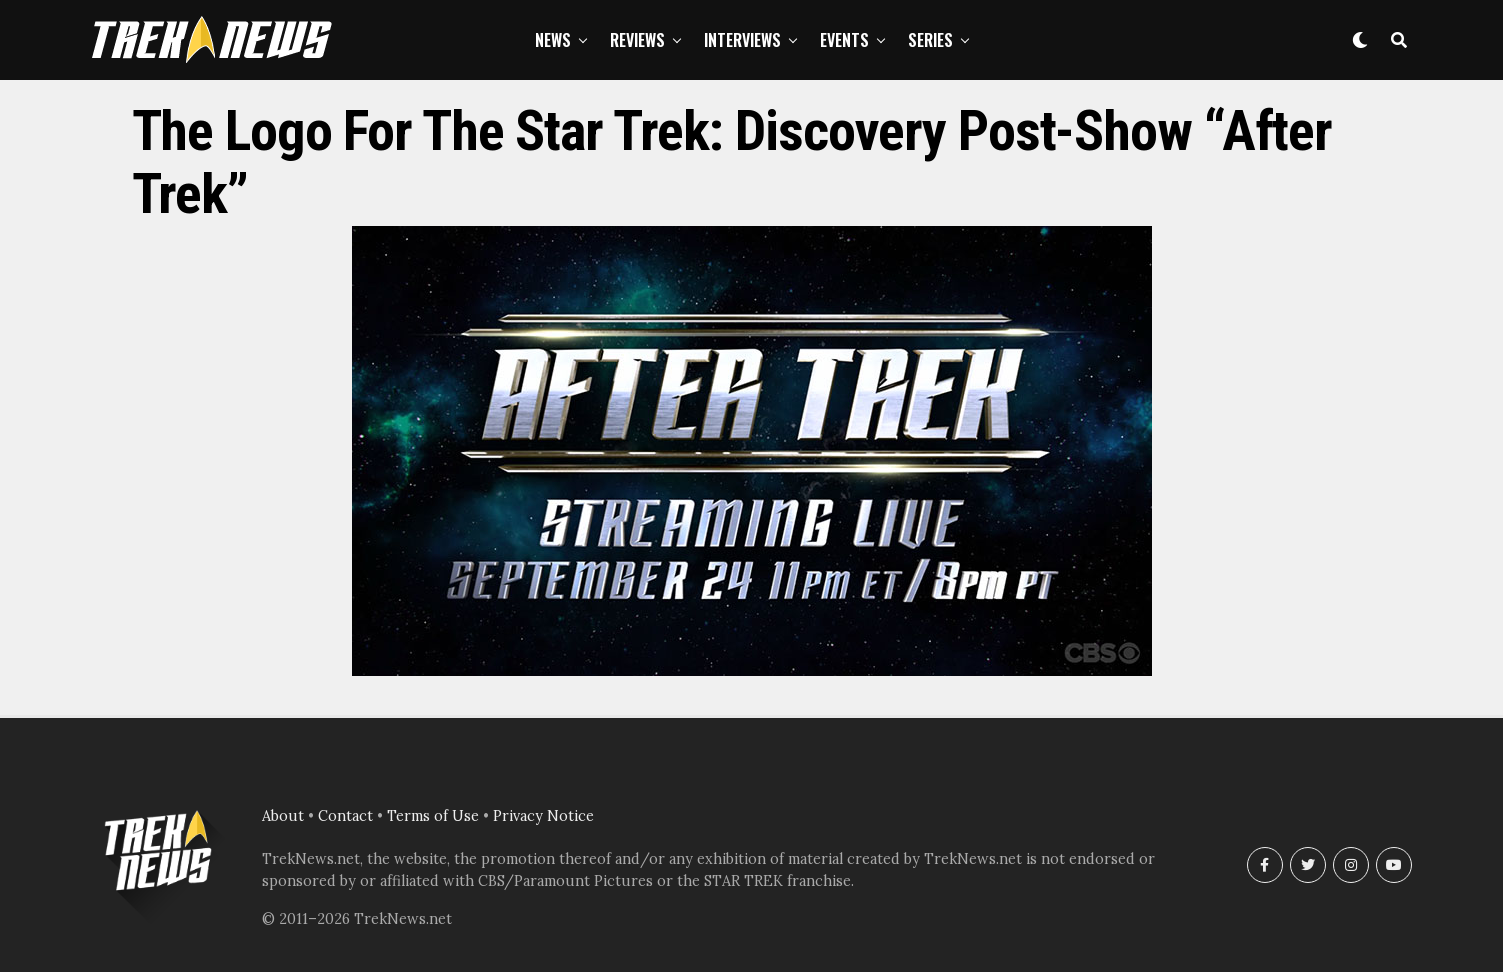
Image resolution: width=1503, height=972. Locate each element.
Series (930, 40)
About (283, 816)
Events (844, 40)
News (553, 40)
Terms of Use (433, 816)
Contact (345, 816)
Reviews (637, 40)
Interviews (742, 40)
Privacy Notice (543, 816)
